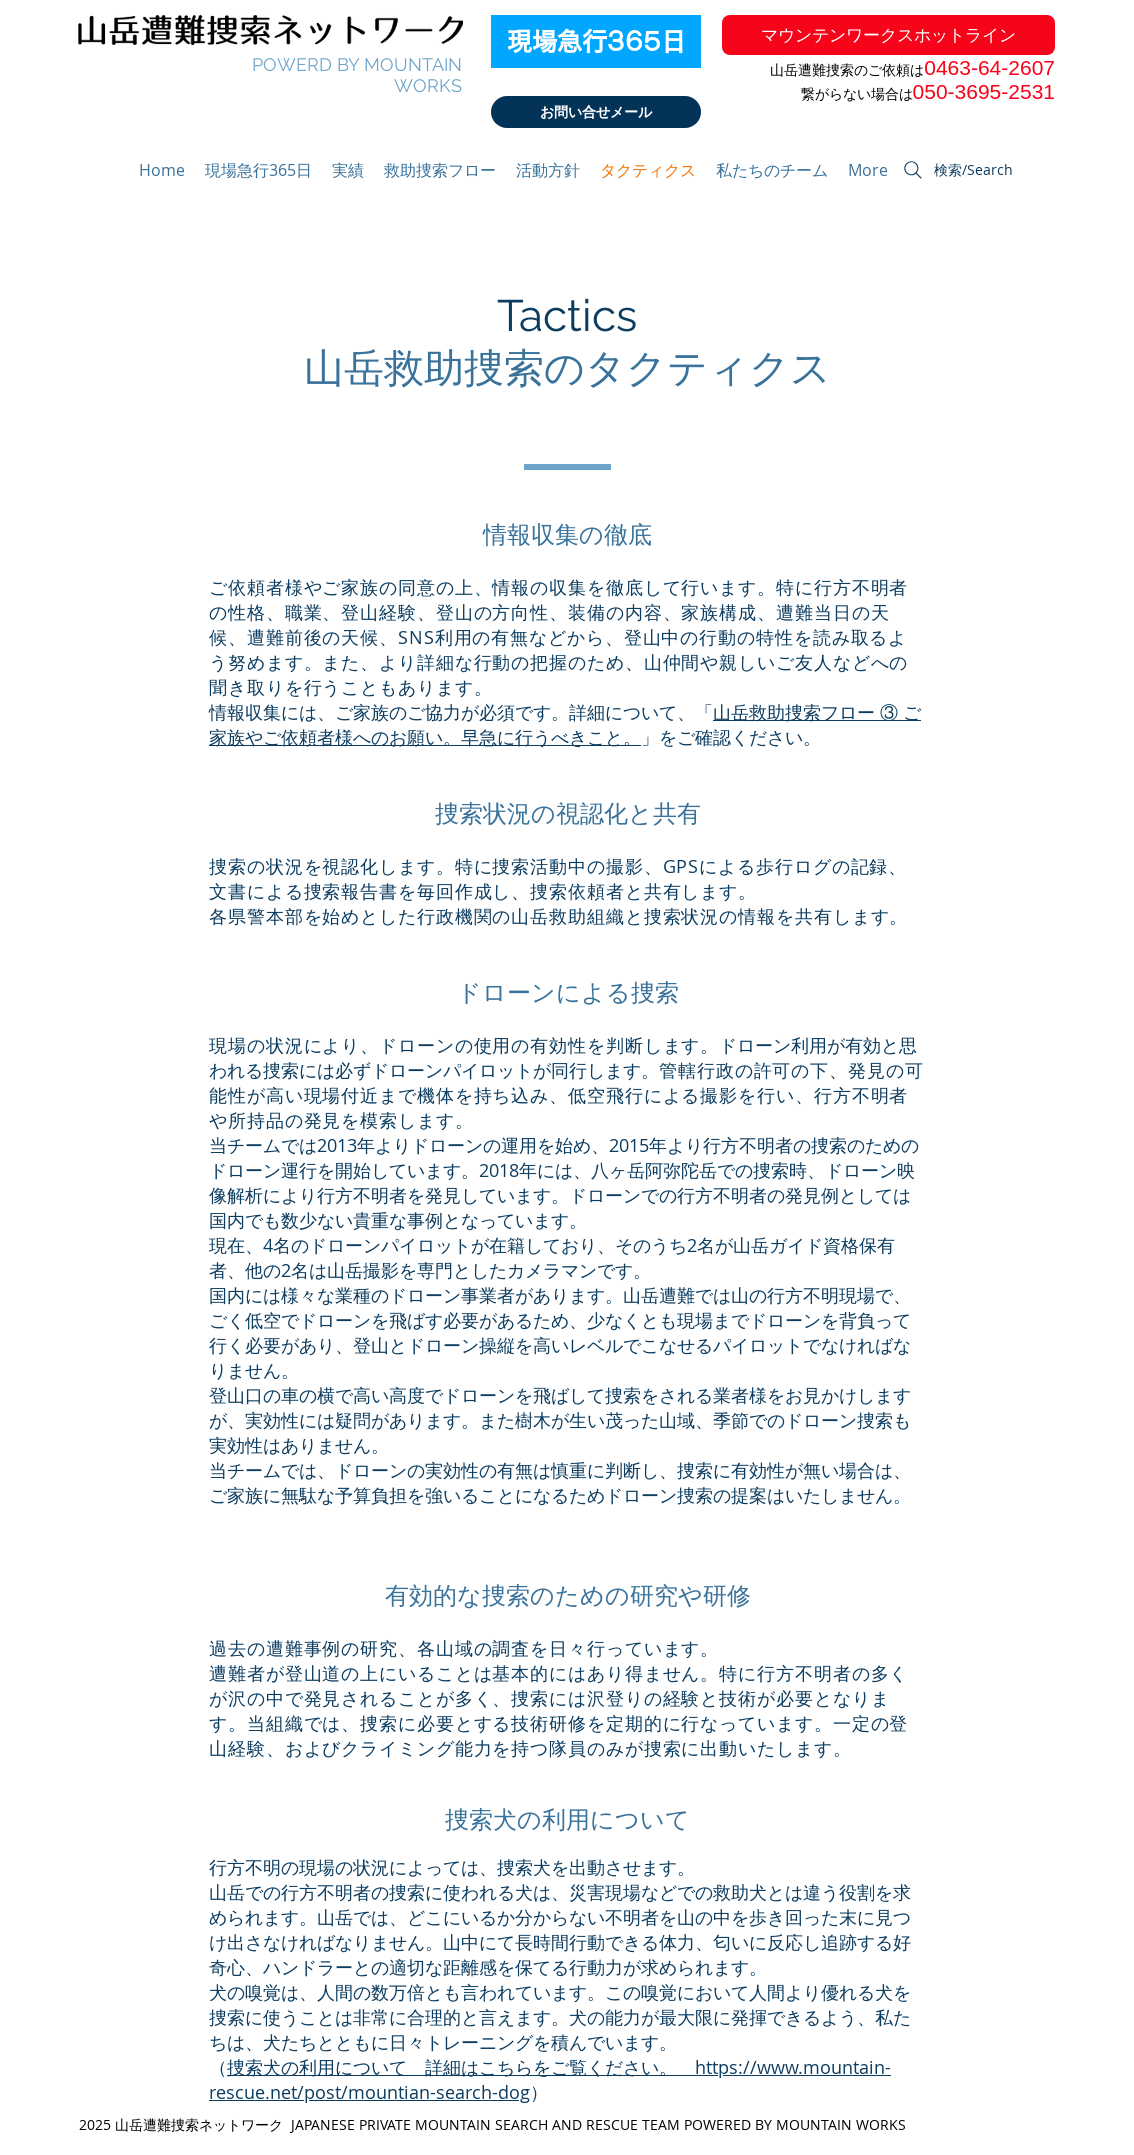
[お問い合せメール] (596, 112)
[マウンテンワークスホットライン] (888, 35)
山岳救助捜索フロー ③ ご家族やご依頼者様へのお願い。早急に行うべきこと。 (565, 724)
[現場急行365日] (596, 41)
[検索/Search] (956, 170)
